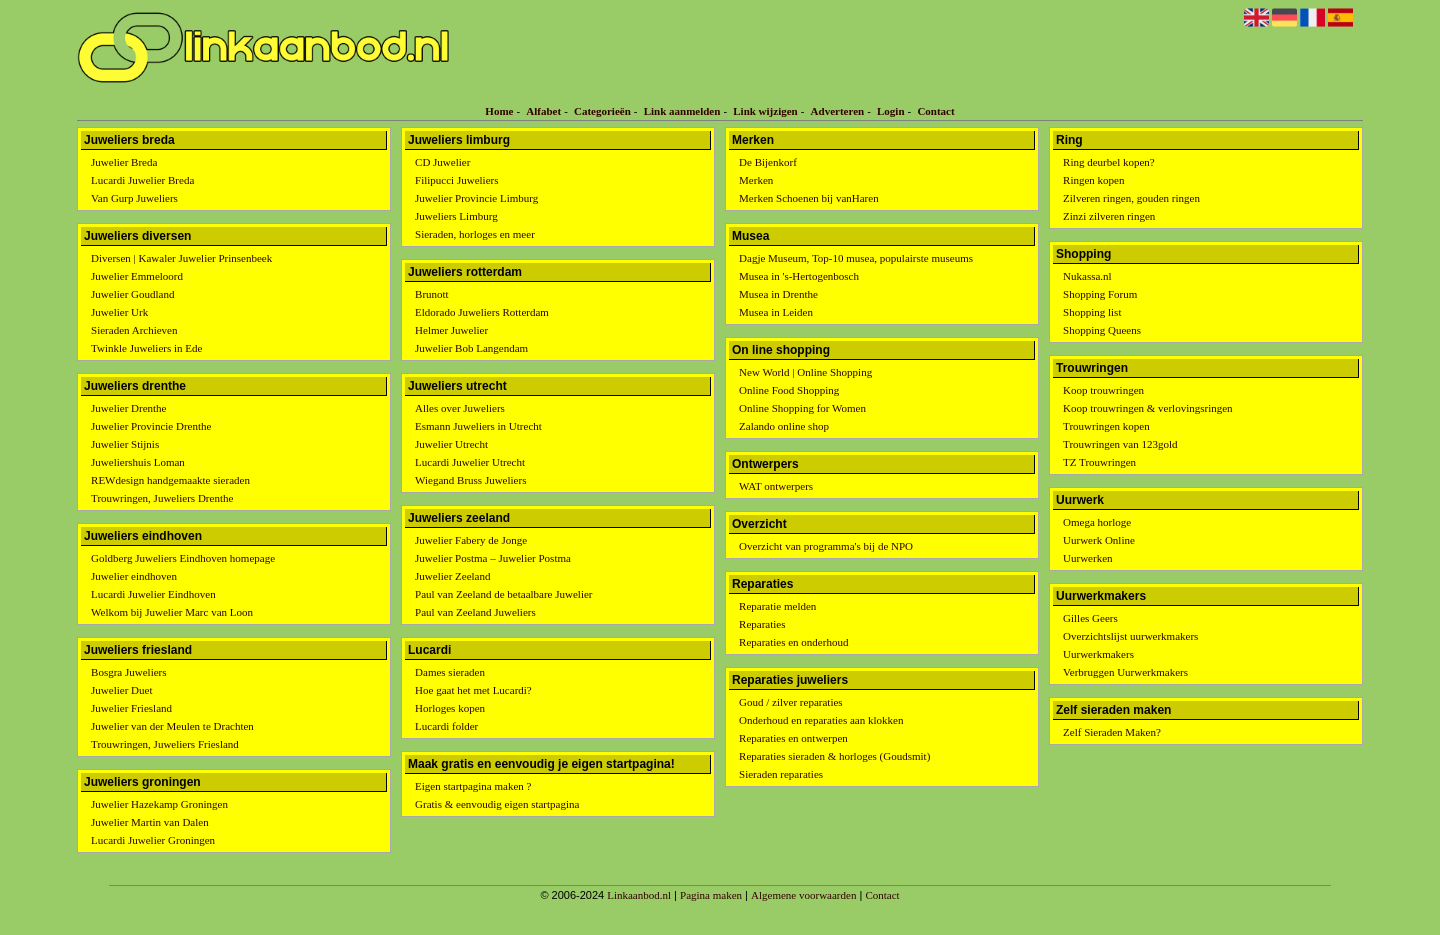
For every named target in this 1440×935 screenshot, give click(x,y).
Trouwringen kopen (1106, 426)
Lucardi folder (446, 726)
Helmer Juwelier (451, 330)
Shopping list (1092, 312)
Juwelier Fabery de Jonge (471, 540)
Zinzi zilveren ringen (1109, 216)
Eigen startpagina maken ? (473, 786)
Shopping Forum (1100, 294)
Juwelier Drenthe (128, 408)
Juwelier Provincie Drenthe (151, 426)
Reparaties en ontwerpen (793, 738)
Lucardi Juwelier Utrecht (470, 462)
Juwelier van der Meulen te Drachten (172, 726)
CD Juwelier (442, 162)
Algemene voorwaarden (803, 895)
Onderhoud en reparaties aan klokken (821, 720)
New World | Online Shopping (805, 372)
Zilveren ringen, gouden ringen (1131, 198)
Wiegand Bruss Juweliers (470, 480)
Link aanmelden (682, 111)
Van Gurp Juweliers (134, 198)
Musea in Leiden (776, 312)
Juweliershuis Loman (138, 462)
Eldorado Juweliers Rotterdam (482, 312)
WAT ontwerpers (776, 486)
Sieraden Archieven (134, 330)
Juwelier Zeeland (452, 576)
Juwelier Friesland (131, 708)
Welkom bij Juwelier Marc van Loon (172, 612)
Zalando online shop (784, 426)
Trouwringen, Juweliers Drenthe (162, 498)
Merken (756, 180)
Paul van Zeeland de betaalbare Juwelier (503, 594)
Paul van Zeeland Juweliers (475, 612)
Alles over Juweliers (460, 408)
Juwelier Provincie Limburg (476, 198)
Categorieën (602, 111)
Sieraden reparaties (781, 774)
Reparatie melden (777, 606)
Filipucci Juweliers (456, 180)
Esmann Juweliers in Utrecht (478, 426)
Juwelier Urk (119, 312)
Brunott (432, 294)
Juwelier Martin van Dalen (150, 822)
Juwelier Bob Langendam (471, 348)
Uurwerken (1087, 558)
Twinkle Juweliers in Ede (146, 348)
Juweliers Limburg (456, 216)
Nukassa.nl (1087, 276)
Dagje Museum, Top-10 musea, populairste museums (856, 258)
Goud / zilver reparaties (791, 702)
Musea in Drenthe (778, 294)
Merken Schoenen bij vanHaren (809, 198)
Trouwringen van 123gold (1120, 444)
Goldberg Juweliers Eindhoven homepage (183, 558)
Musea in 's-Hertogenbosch (799, 276)
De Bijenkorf (768, 162)
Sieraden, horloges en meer (475, 234)
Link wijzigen (765, 111)
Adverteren (838, 111)
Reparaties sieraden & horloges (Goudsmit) (834, 756)
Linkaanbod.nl (639, 895)
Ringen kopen (1093, 180)
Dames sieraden (450, 672)
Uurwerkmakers (1098, 654)
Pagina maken (711, 895)
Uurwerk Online (1099, 540)
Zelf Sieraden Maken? (1112, 732)
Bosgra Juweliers (128, 672)
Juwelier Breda (124, 162)
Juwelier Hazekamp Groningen (159, 804)
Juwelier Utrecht (451, 444)
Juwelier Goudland (132, 294)
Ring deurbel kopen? (1109, 162)
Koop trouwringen (1103, 390)
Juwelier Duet (121, 690)
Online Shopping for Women (802, 408)
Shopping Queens (1102, 330)
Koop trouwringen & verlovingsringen (1148, 408)
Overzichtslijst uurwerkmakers (1130, 636)
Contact (935, 111)
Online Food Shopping (789, 390)
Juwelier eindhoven (134, 576)
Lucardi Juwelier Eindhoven (153, 594)
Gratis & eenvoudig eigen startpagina (497, 804)
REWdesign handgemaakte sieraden (170, 480)
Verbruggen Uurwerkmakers (1125, 672)
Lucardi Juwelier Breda (142, 180)
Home (499, 111)
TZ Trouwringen (1099, 462)
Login (891, 111)
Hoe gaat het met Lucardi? (473, 690)
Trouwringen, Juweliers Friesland (165, 744)
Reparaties (762, 624)
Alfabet (543, 111)
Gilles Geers (1090, 618)
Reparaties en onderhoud (793, 642)
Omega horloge (1097, 522)
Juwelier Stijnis (125, 444)
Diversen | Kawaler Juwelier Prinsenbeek (181, 258)
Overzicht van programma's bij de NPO (826, 546)
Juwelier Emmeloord (137, 276)
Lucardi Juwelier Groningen (153, 840)
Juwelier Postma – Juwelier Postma (493, 558)
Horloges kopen (450, 708)
